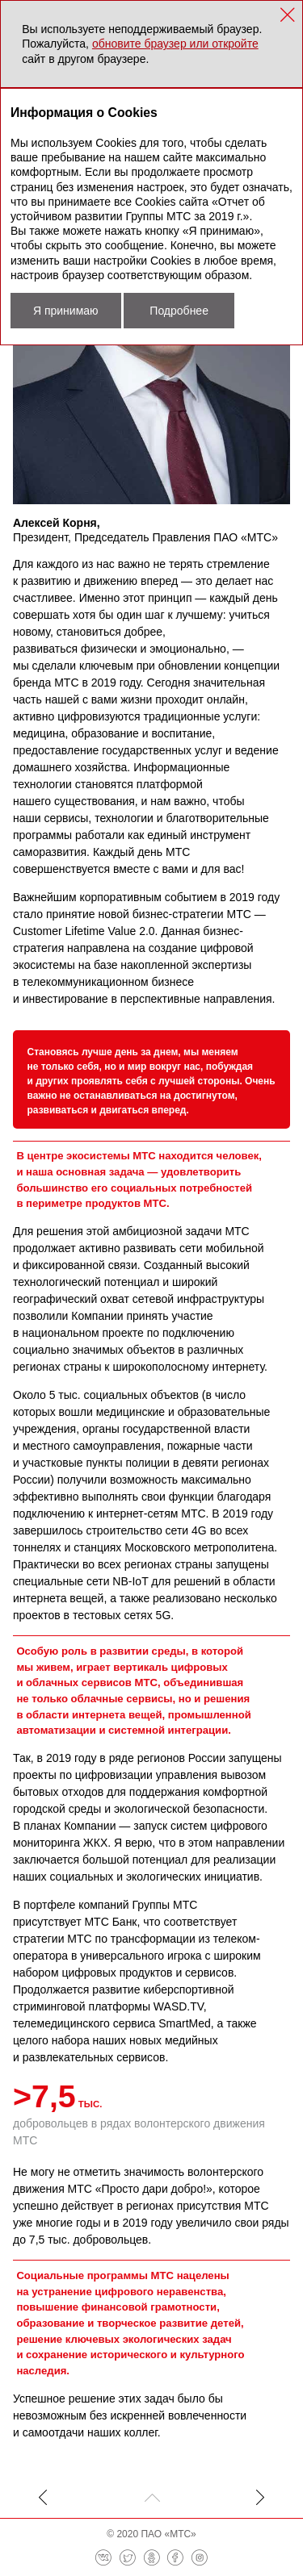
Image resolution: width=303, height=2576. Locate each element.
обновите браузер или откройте (175, 43)
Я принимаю (66, 310)
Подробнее (178, 310)
